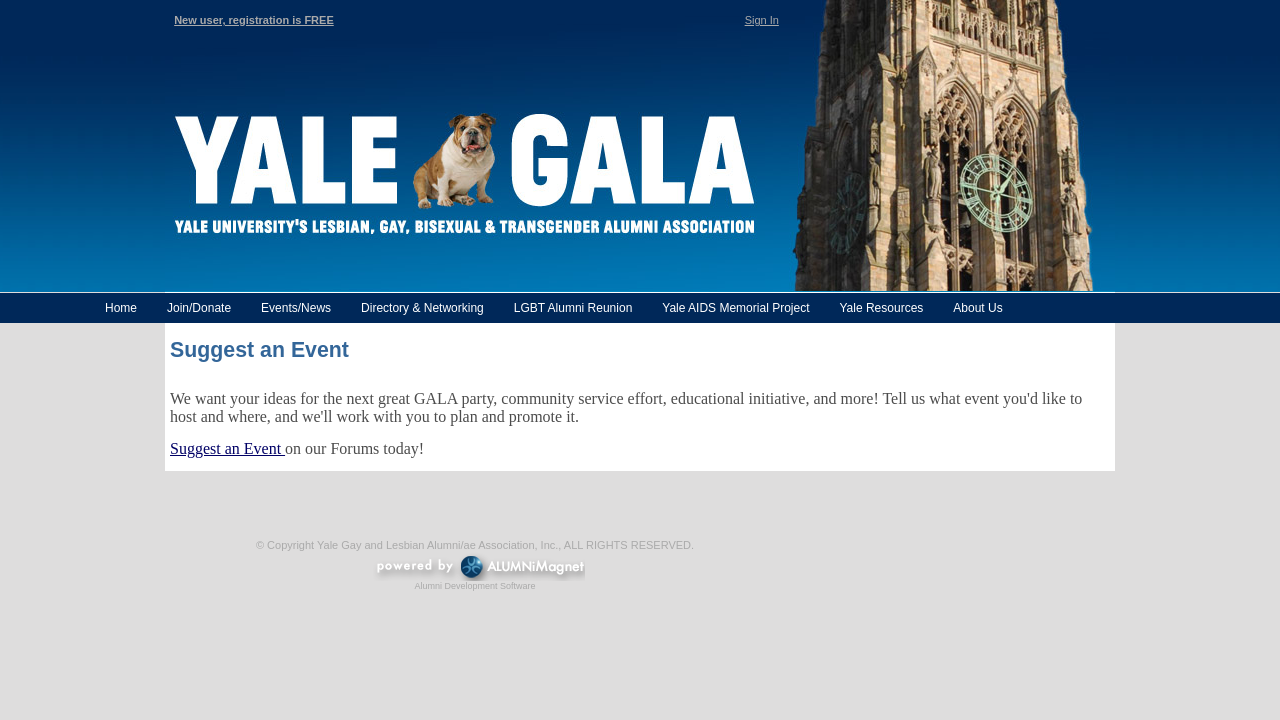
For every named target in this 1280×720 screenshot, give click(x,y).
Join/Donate (199, 308)
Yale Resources (881, 308)
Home (121, 308)
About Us (977, 308)
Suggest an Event (227, 448)
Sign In (762, 20)
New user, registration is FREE (254, 20)
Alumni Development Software (474, 586)
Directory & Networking (422, 308)
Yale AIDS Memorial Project (735, 308)
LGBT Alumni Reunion (573, 308)
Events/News (296, 308)
